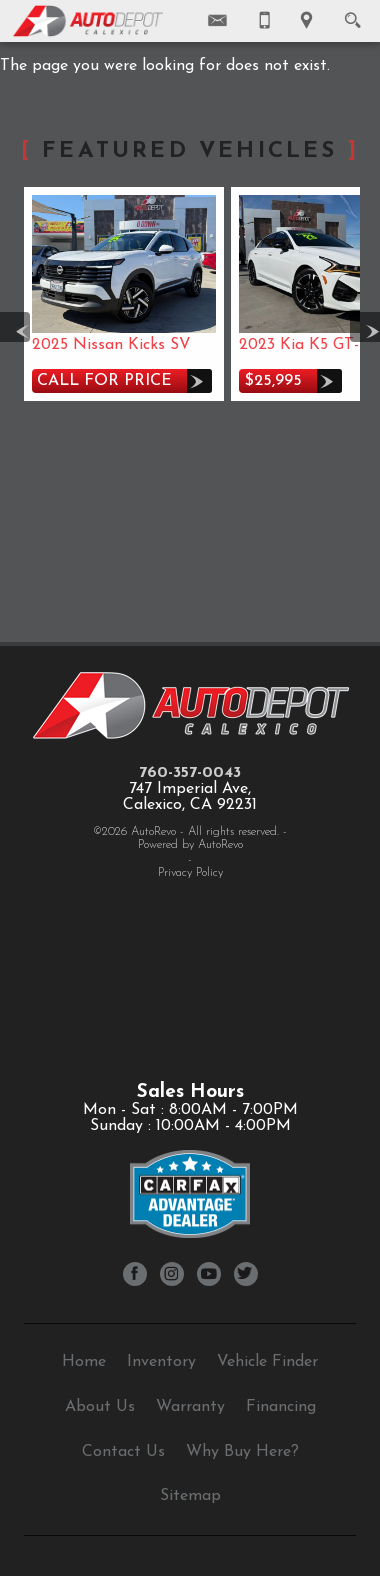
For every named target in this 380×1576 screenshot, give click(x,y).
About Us (100, 1407)
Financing (281, 1407)
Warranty (190, 1407)
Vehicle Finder (267, 1362)
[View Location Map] (306, 21)
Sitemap (190, 1496)
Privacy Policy (190, 873)
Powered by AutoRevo (190, 845)
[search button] (352, 14)
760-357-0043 (190, 773)
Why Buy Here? (242, 1452)
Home (84, 1362)
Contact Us (123, 1452)
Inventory (161, 1362)
